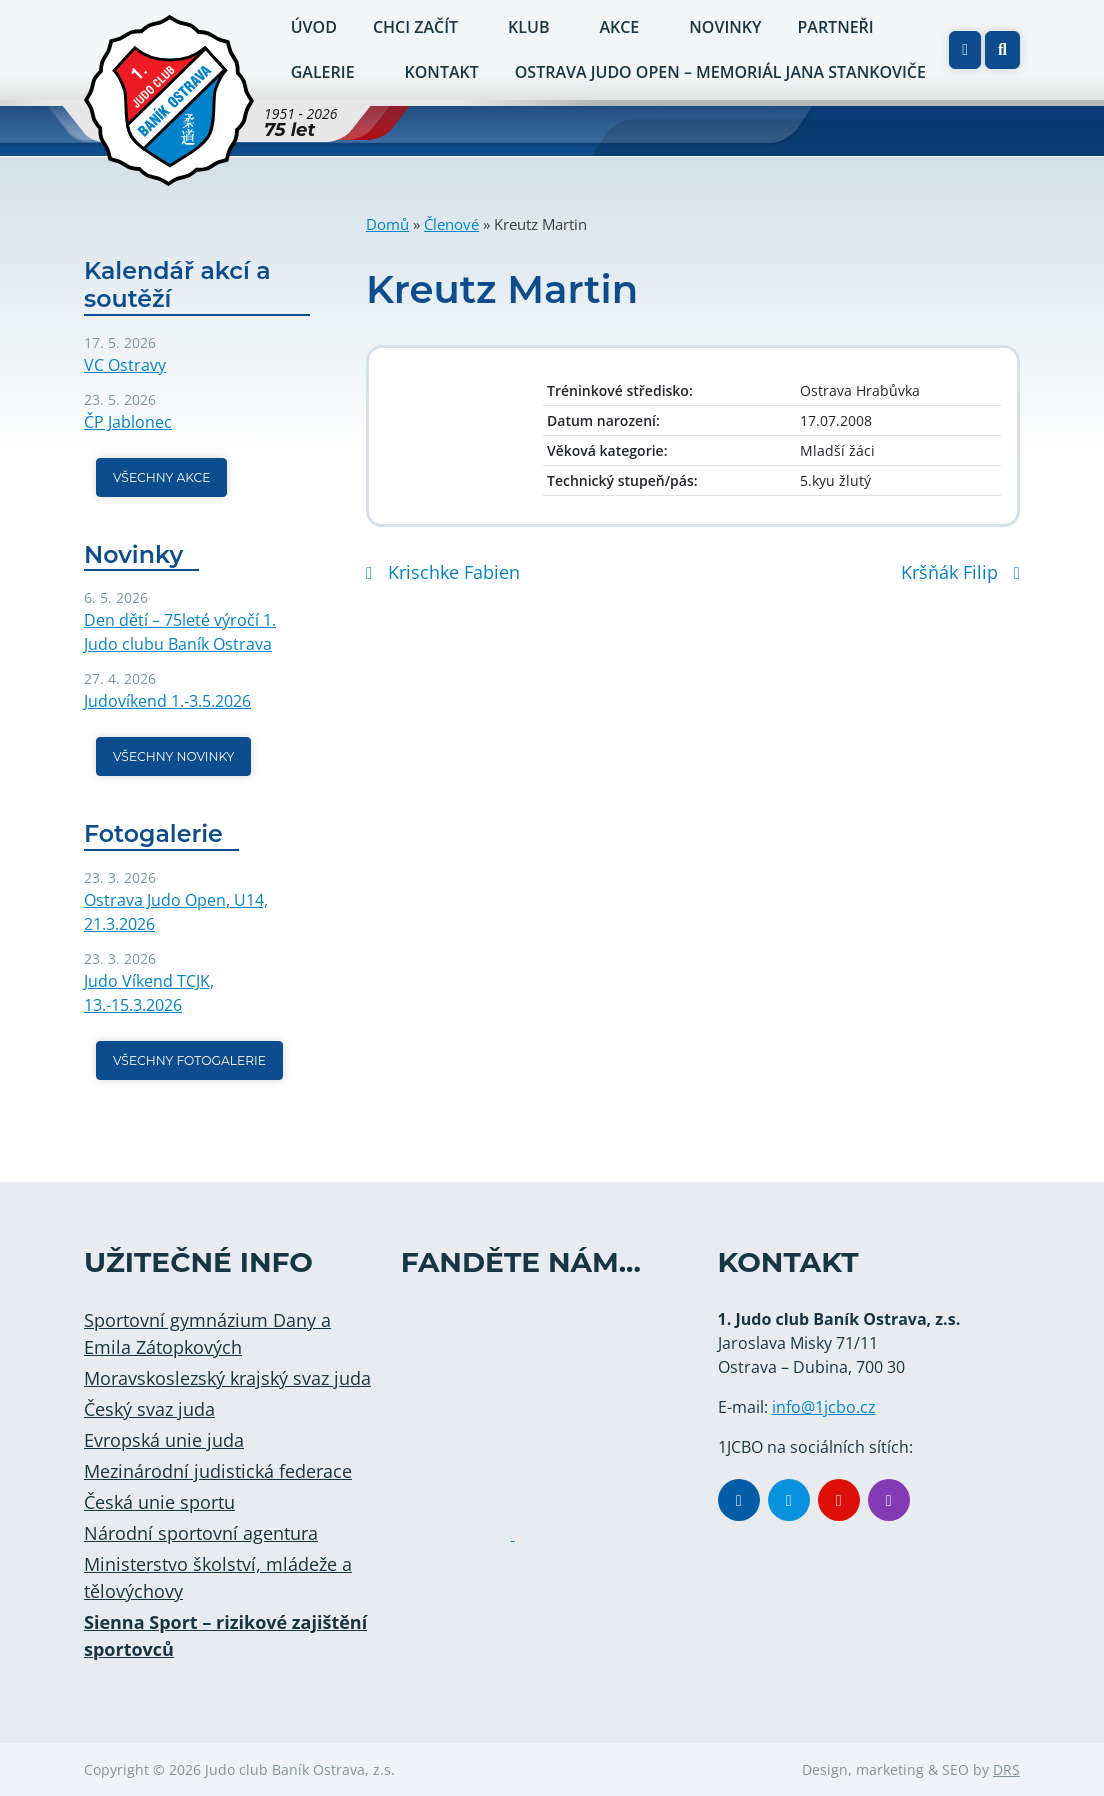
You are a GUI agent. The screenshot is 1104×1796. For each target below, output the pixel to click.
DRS (1006, 1769)
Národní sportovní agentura (201, 1533)
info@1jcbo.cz (824, 1407)
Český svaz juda (149, 1409)
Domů (387, 224)
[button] (1002, 50)
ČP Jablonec (128, 422)
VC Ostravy (125, 365)
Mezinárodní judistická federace (218, 1471)
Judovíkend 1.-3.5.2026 (167, 701)
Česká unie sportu (159, 1502)
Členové (451, 224)
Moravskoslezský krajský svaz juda (227, 1378)
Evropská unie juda (164, 1440)
